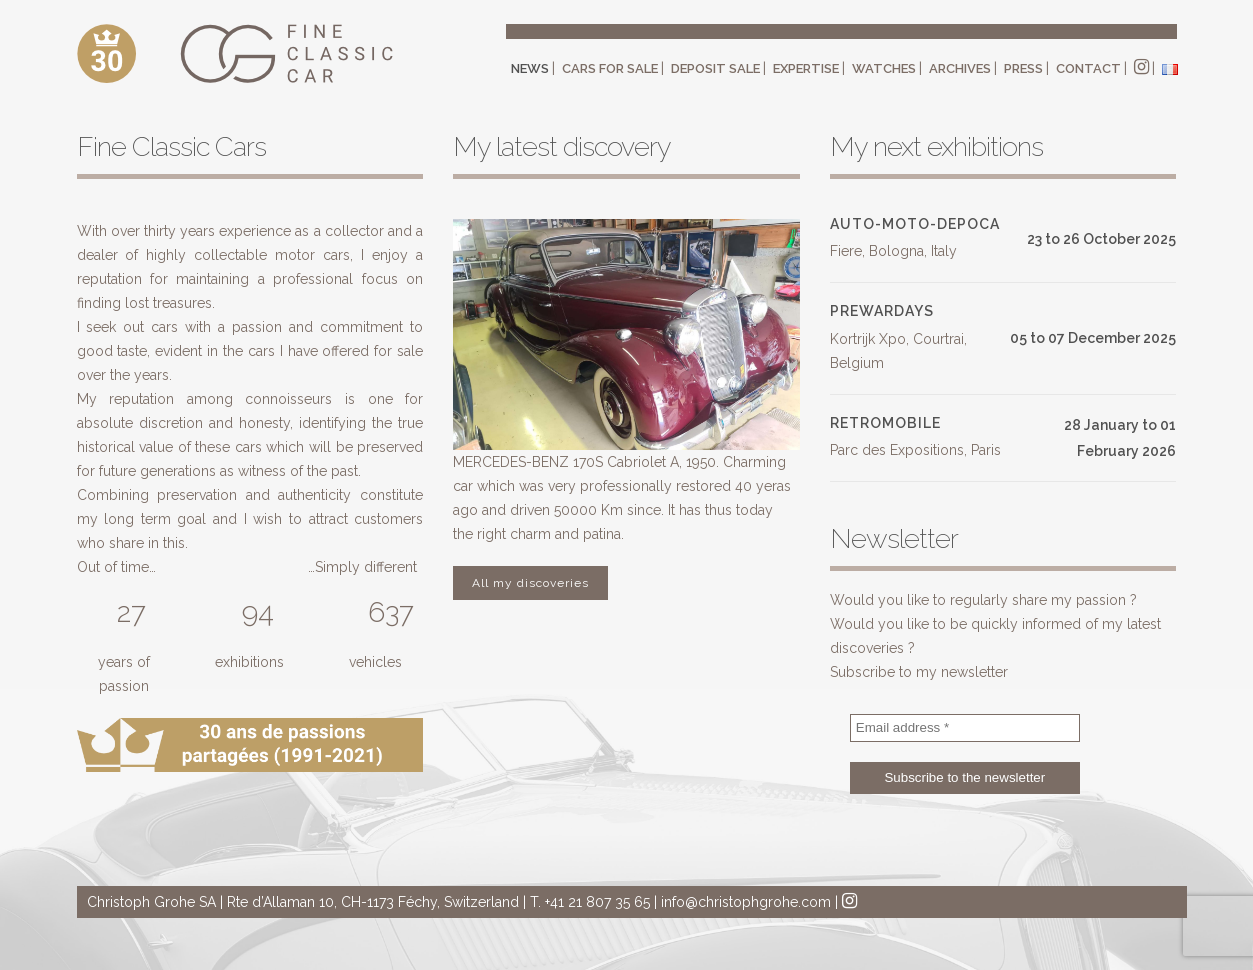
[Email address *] (965, 728)
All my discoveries (530, 583)
